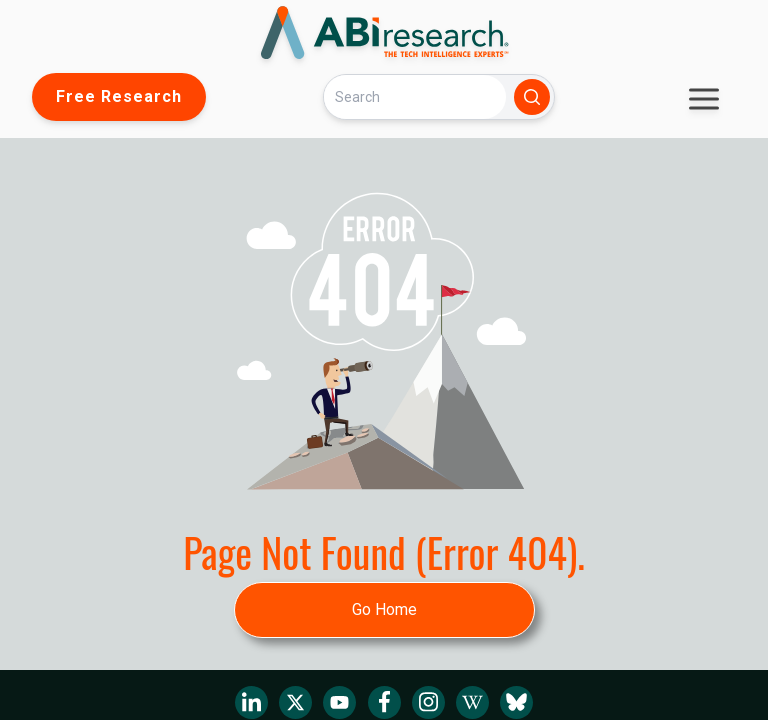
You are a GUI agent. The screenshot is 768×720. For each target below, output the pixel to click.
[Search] (415, 96)
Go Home (384, 609)
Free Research (119, 96)
